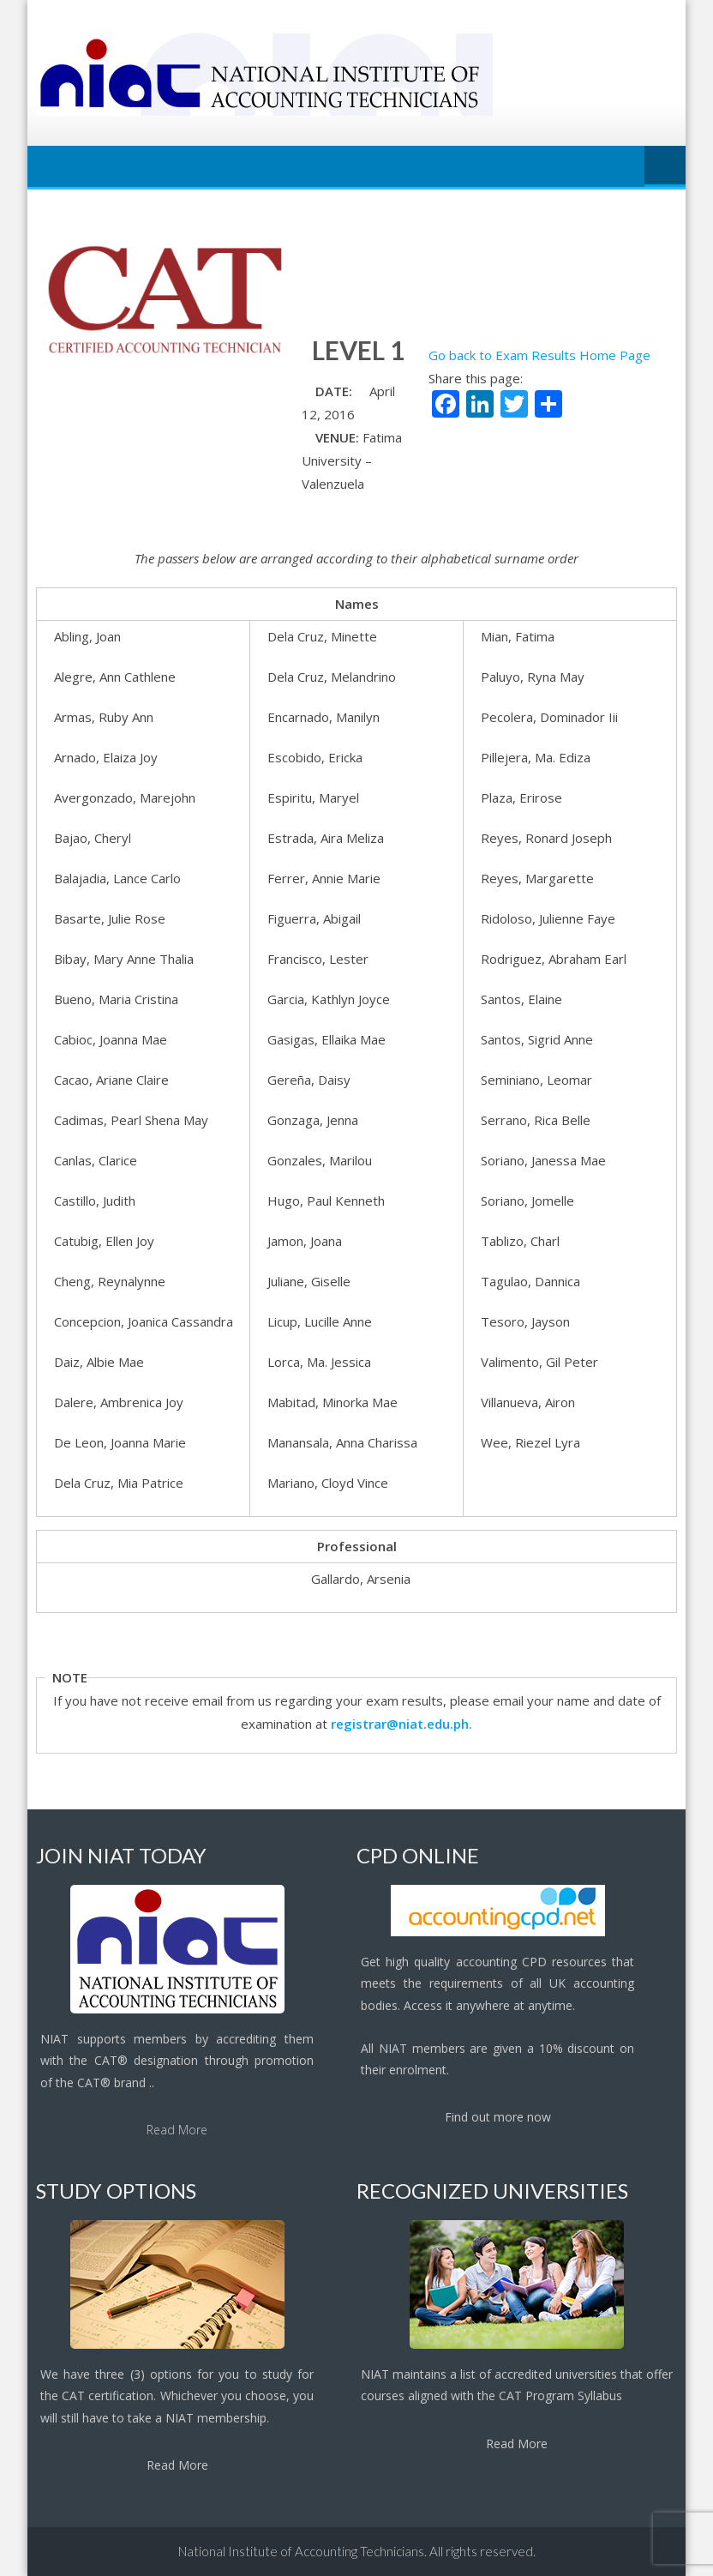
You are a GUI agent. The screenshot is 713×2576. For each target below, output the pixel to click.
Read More (177, 2130)
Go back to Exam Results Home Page (539, 355)
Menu (665, 166)
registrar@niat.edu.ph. (401, 1723)
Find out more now (498, 2117)
